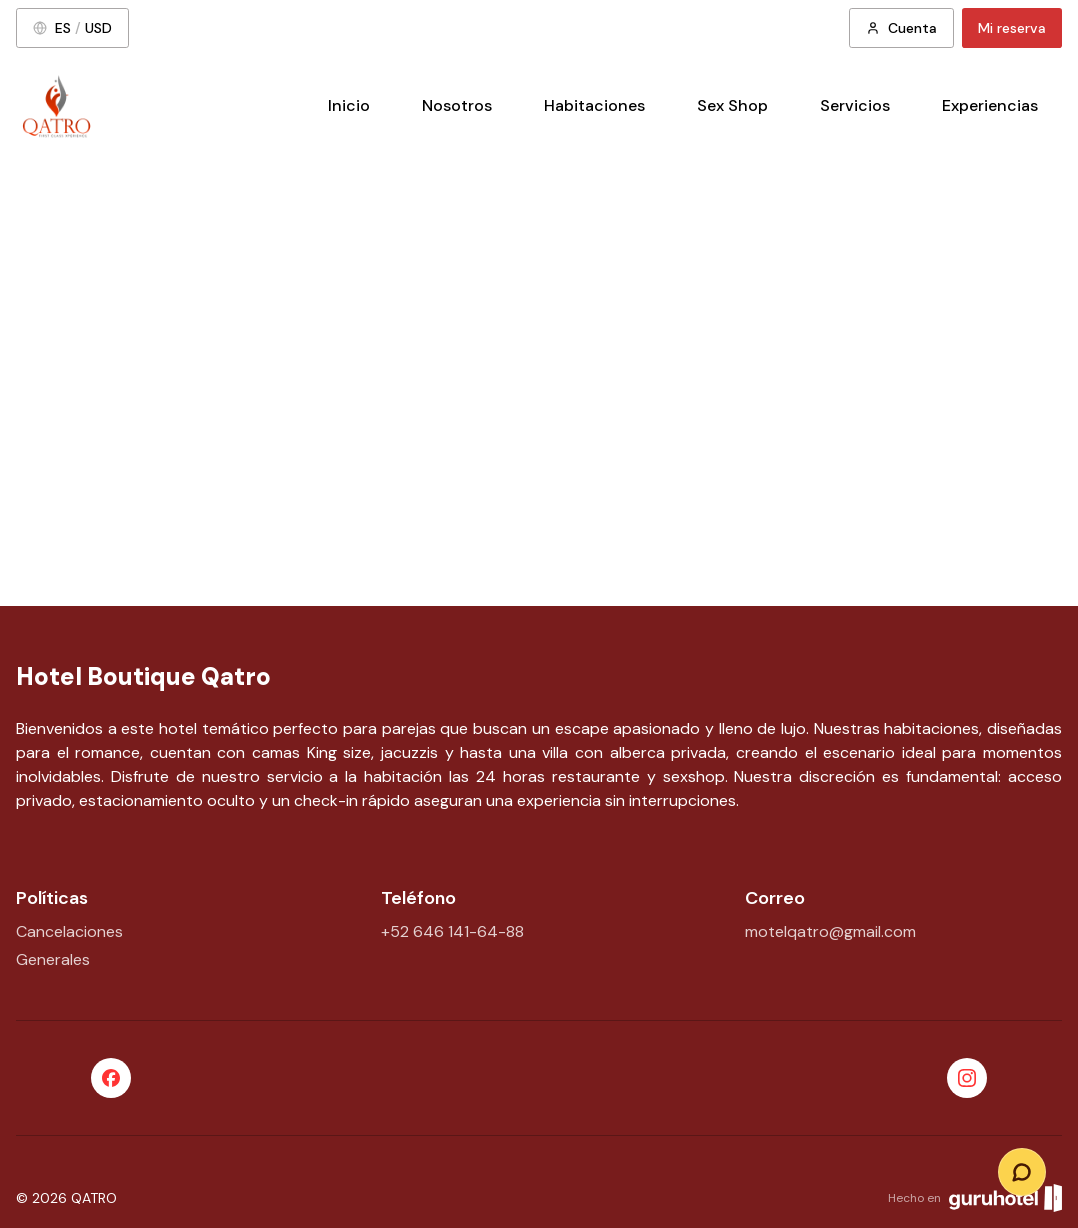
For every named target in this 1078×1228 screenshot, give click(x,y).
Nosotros (457, 105)
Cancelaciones (69, 931)
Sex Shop (732, 105)
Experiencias (990, 105)
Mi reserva (1012, 28)
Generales (53, 959)
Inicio (349, 105)
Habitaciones (594, 105)
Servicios (855, 105)
